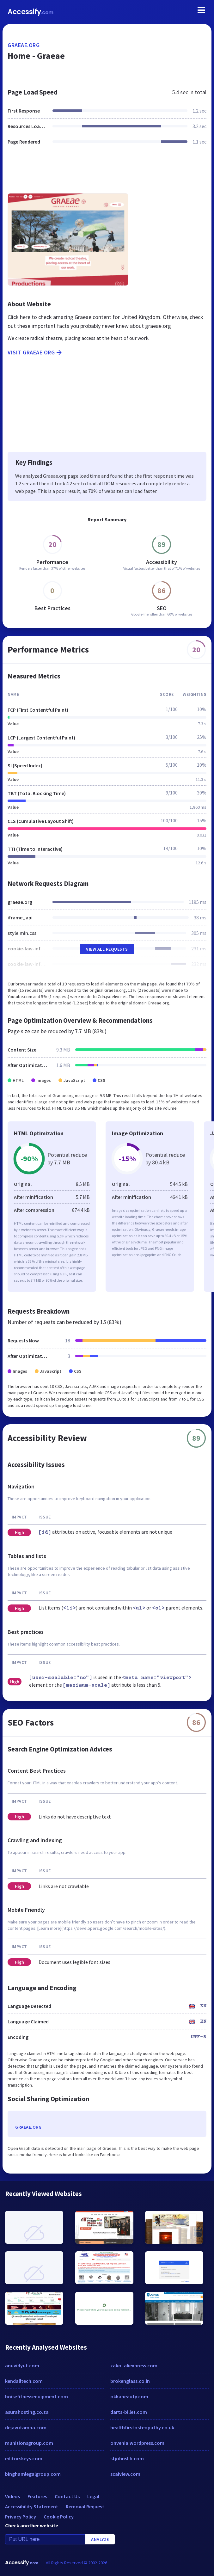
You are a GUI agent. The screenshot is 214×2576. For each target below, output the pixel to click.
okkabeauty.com (129, 2396)
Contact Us (67, 2496)
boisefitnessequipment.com (36, 2396)
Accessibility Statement (31, 2506)
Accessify (30, 12)
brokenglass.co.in (130, 2381)
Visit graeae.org (35, 352)
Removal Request (85, 2506)
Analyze (100, 2539)
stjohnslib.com (127, 2458)
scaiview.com (125, 2474)
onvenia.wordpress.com (137, 2443)
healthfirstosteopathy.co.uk (142, 2427)
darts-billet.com (128, 2412)
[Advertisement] (107, 173)
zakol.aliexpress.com (133, 2365)
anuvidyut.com (22, 2365)
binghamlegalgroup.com (33, 2474)
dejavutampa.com (25, 2427)
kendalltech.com (24, 2381)
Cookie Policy (59, 2516)
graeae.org (24, 45)
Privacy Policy (20, 2516)
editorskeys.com (23, 2458)
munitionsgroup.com (29, 2443)
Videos (12, 2496)
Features (37, 2496)
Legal (93, 2496)
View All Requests (107, 949)
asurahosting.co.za (27, 2412)
